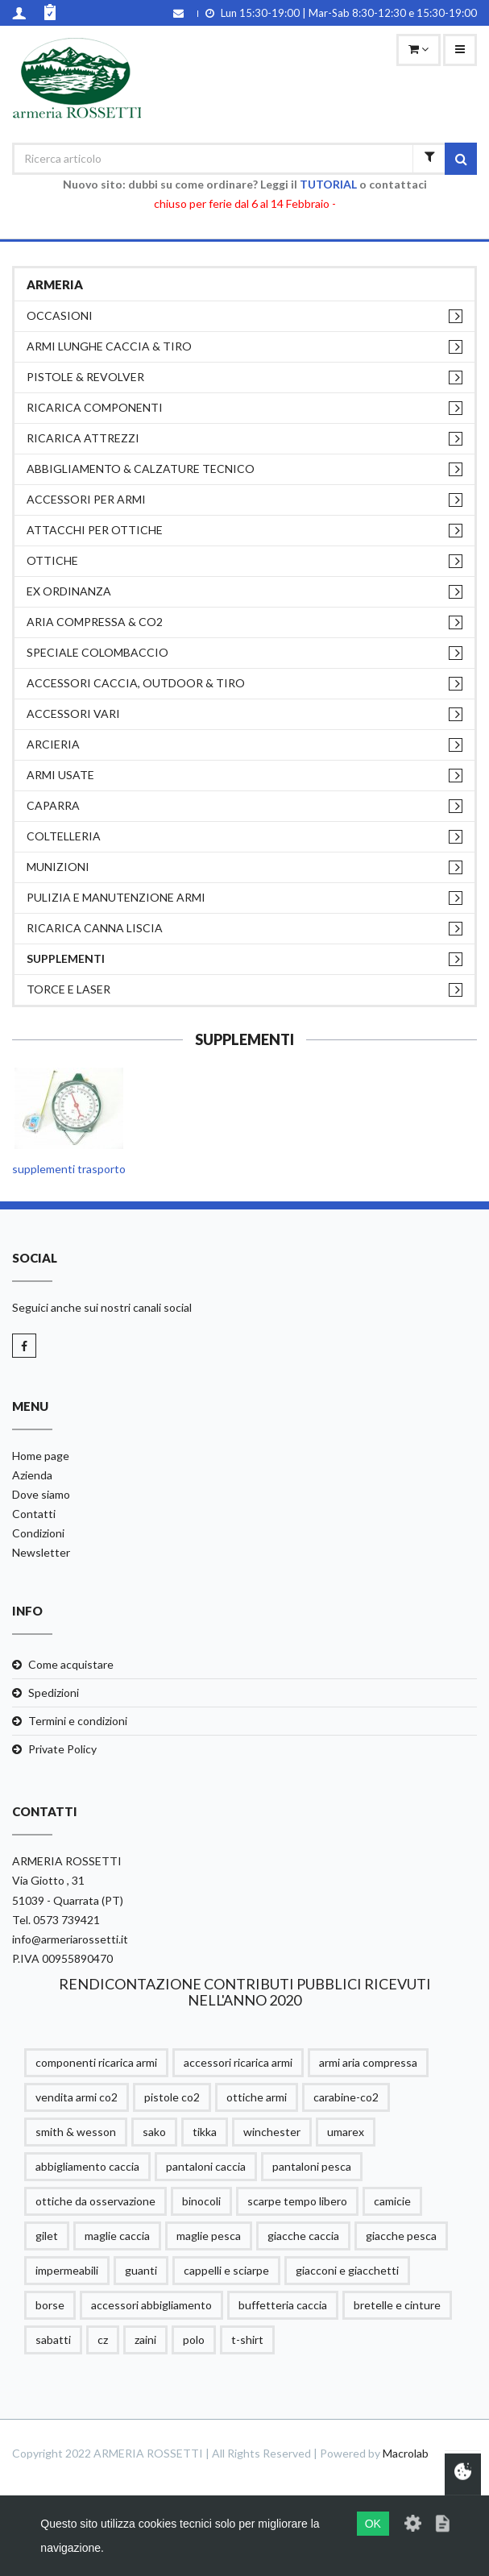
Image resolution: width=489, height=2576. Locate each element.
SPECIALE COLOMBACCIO (97, 652)
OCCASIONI (60, 315)
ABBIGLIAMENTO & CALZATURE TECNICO (141, 469)
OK (373, 2523)
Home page (40, 1455)
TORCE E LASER (68, 989)
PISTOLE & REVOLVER (85, 377)
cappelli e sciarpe (226, 2270)
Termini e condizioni (77, 1721)
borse (49, 2305)
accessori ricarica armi (238, 2062)
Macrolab (406, 2453)
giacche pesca (401, 2235)
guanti (141, 2270)
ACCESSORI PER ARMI (86, 499)
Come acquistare (71, 1664)
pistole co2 (172, 2097)
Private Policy (62, 1749)
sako (154, 2131)
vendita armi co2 (76, 2097)
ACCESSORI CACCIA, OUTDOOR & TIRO (136, 683)
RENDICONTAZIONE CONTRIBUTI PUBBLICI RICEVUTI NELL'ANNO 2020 (245, 1992)
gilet (46, 2235)
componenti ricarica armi (96, 2062)
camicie (392, 2201)
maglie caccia (117, 2235)
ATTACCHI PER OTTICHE (95, 530)
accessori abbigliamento (151, 2305)
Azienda (32, 1475)
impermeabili (66, 2270)
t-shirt (247, 2339)
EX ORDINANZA (69, 591)
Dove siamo (41, 1494)
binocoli (201, 2201)
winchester (271, 2131)
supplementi (66, 958)
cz (102, 2339)
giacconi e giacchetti (347, 2270)
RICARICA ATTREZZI (83, 438)
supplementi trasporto (69, 1169)
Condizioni (38, 1533)
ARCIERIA (53, 744)
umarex (345, 2131)
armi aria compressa (368, 2062)
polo (194, 2339)
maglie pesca (208, 2235)
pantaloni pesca (311, 2166)
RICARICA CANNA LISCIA (95, 928)
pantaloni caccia (206, 2166)
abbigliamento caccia (87, 2166)
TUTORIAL (328, 184)
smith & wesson (75, 2131)
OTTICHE (52, 560)
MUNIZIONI (58, 867)
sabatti (53, 2339)
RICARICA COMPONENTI (95, 407)
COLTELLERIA (64, 836)
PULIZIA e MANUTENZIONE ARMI (116, 897)
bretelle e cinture (397, 2305)
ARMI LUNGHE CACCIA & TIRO (109, 346)
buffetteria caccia (282, 2305)
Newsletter (41, 1552)
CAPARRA (53, 805)
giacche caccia (303, 2235)
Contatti (34, 1513)
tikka (205, 2131)
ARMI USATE (60, 775)
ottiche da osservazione (95, 2201)
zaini (145, 2339)
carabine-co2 (346, 2097)
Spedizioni (53, 1692)
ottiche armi (256, 2097)
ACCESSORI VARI (73, 713)
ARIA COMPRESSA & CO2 (95, 622)
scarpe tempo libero (297, 2201)
